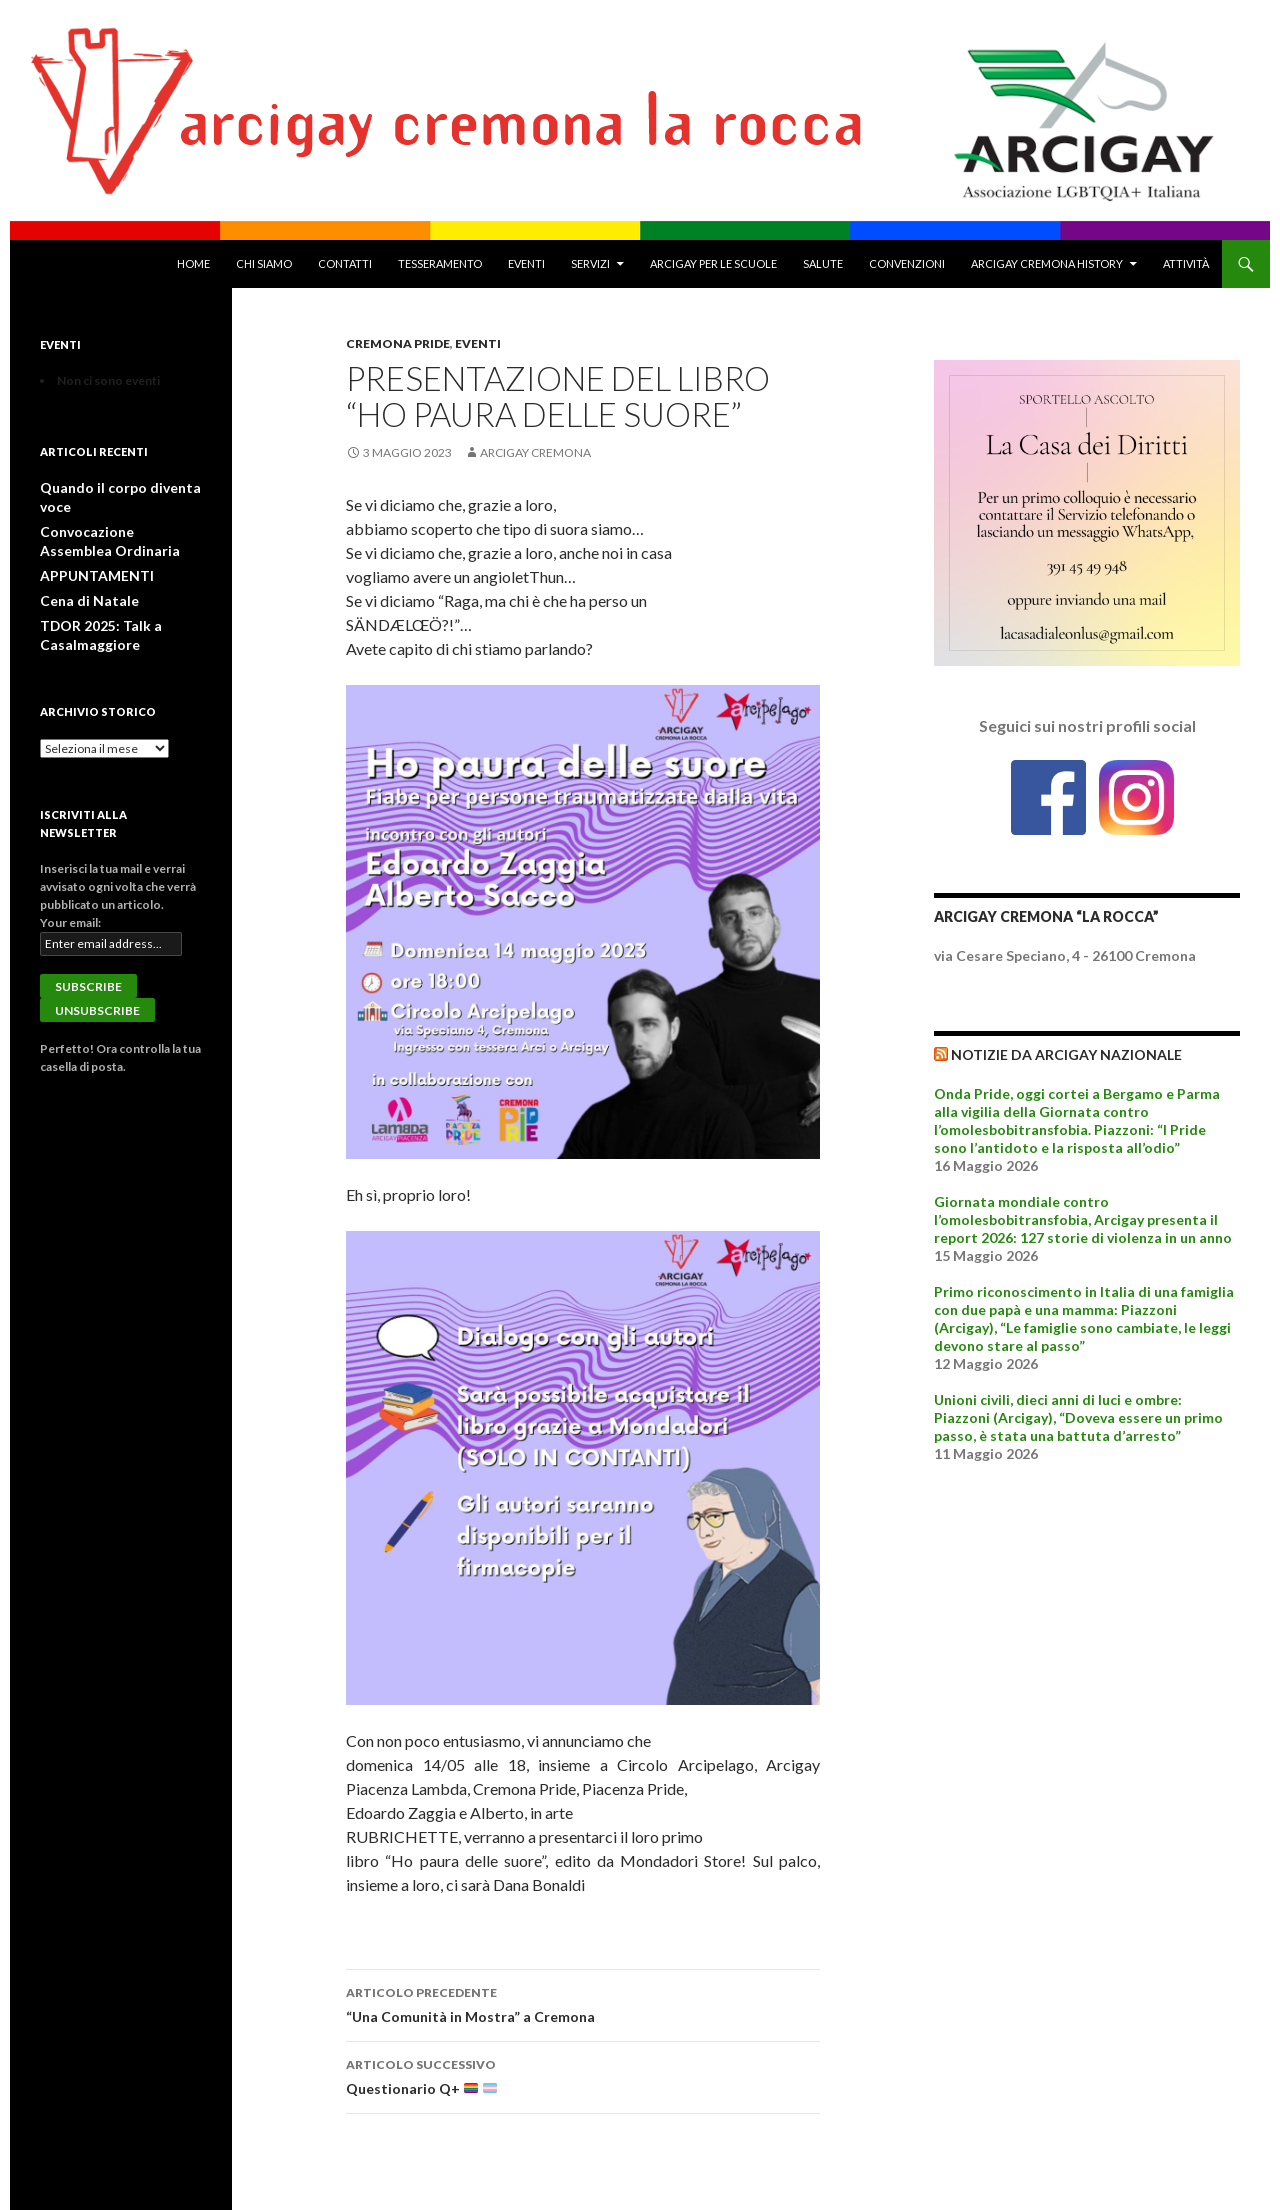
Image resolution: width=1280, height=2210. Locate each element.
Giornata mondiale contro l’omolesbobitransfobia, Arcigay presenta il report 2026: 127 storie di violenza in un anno (1083, 1219)
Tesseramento (440, 263)
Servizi (590, 263)
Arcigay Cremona (535, 452)
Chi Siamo (264, 263)
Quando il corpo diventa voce (120, 487)
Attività (1186, 263)
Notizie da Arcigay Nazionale (1066, 1054)
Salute (823, 263)
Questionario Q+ (583, 2075)
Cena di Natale (79, 577)
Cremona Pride (398, 343)
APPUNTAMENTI (90, 553)
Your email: (70, 896)
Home (193, 263)
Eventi (526, 263)
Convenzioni (907, 263)
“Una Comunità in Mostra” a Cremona (583, 2003)
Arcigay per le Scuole (713, 263)
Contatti (345, 263)
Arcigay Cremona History (1047, 263)
